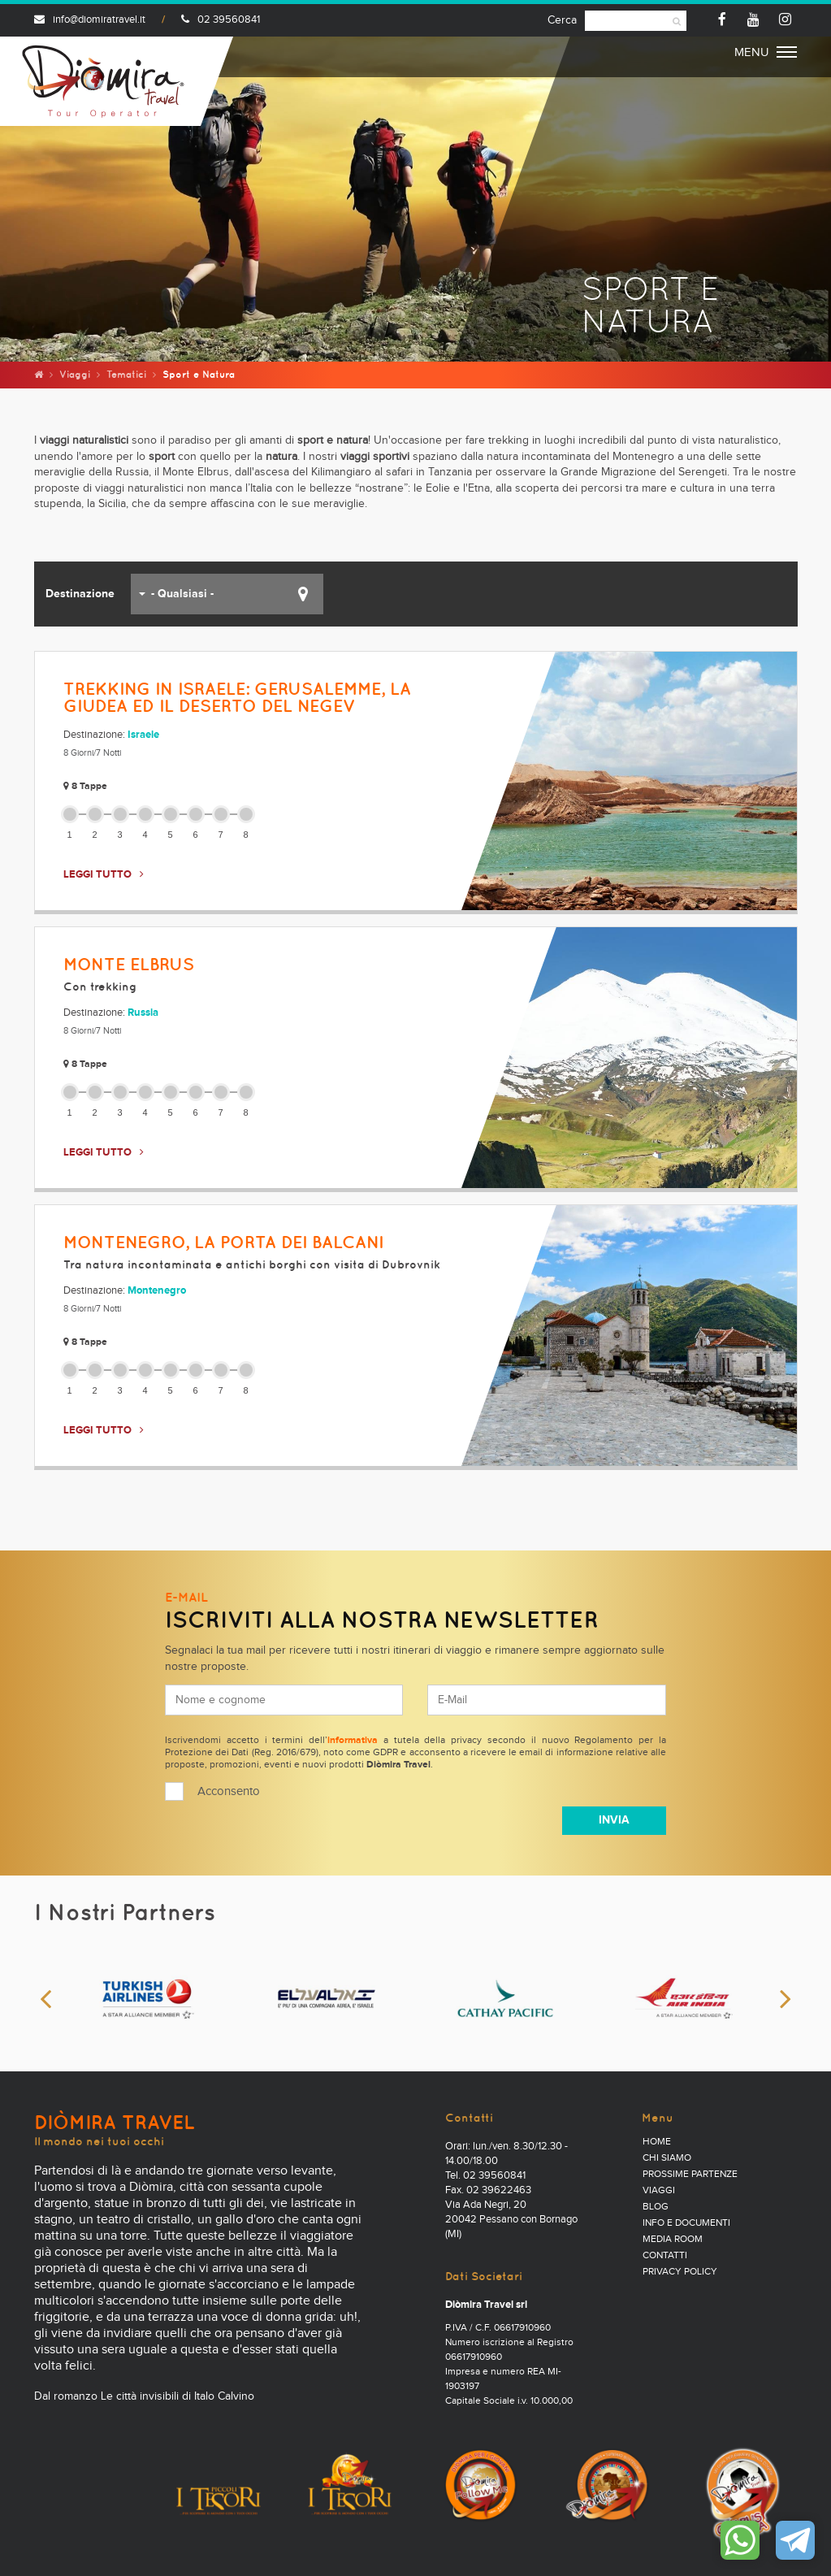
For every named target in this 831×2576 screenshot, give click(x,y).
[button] (227, 594)
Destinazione (80, 594)
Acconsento (228, 1791)
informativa (352, 1741)
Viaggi (74, 374)
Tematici (126, 374)
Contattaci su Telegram (795, 2540)
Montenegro (157, 1291)
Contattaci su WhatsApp (740, 2540)
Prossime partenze (690, 2174)
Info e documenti (686, 2223)
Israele (143, 735)
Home (657, 2142)
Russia (143, 1013)
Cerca (562, 20)
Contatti (665, 2256)
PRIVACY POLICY (680, 2272)
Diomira (103, 81)
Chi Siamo (667, 2158)
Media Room (673, 2239)
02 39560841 (220, 20)
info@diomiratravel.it (89, 20)
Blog (656, 2207)
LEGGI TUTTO (97, 875)
